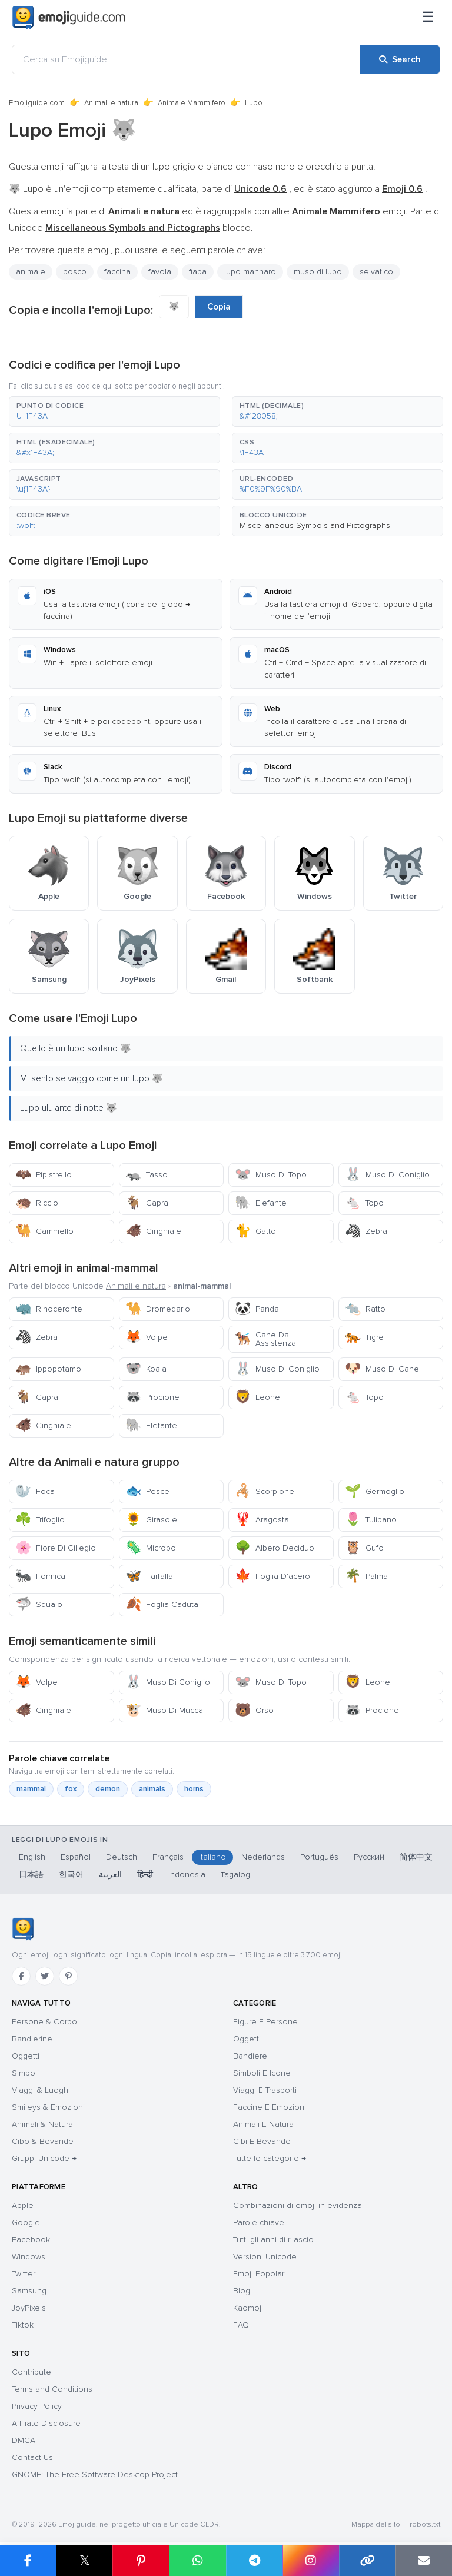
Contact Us (32, 2457)
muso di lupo (318, 272)
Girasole (151, 1520)
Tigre (364, 1337)
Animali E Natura (263, 2124)
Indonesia (186, 1875)
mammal (31, 1789)
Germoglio (374, 1491)
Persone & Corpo (44, 2022)
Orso (254, 1710)
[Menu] (428, 17)
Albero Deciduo (274, 1548)
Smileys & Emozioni (48, 2107)
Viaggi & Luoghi (41, 2090)
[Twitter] (44, 1976)
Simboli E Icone (262, 2073)
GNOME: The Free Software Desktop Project (95, 2474)
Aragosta (262, 1520)
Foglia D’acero (272, 1576)
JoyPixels (29, 2308)
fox (71, 1789)
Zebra (366, 1231)
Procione (152, 1397)
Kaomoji (248, 2308)
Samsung (29, 2291)
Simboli (25, 2073)
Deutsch (121, 1857)
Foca (35, 1491)
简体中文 (416, 1857)
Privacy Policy (37, 2406)
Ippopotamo (48, 1369)
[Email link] (424, 2560)
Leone (257, 1397)
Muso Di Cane (382, 1369)
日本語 (31, 1875)
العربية (110, 1875)
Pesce (147, 1491)
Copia (219, 306)
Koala (146, 1369)
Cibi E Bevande (262, 2141)
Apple (23, 2205)
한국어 (71, 1875)
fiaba (198, 272)
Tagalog (235, 1875)
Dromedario (157, 1309)
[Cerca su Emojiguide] (186, 59)
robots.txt (425, 2524)
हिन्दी (145, 1875)
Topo (364, 1203)
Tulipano (371, 1520)
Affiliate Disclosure (46, 2423)
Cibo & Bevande (43, 2141)
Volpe (146, 1337)
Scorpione (264, 1491)
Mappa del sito (375, 2524)
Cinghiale (153, 1231)
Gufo (364, 1548)
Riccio (36, 1203)
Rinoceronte (48, 1309)
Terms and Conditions (52, 2389)
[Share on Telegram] (254, 2560)
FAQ (241, 2325)
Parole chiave (258, 2223)
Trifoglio (40, 1520)
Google (26, 2223)
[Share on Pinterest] (140, 2560)
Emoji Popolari (259, 2274)
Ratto (365, 1309)
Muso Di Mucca (164, 1710)
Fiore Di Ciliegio (55, 1548)
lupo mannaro (250, 272)
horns (194, 1789)
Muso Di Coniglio (387, 1175)
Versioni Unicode (265, 2257)
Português (319, 1857)
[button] (114, 411)
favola (159, 272)
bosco (75, 272)
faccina (117, 272)
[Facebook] (21, 1976)
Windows (28, 2257)
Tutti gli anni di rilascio (273, 2240)
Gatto (255, 1231)
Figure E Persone (265, 2022)
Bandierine (32, 2039)
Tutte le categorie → (269, 2158)
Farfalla (149, 1576)
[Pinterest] (68, 1976)
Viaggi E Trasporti (265, 2090)
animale (30, 272)
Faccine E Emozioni (269, 2107)
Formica (40, 1576)
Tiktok (23, 2325)
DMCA (23, 2440)
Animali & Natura (42, 2124)
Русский (369, 1857)
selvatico (376, 272)
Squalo (38, 1604)
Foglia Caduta (161, 1604)
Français (168, 1857)
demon (107, 1789)
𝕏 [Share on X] (84, 2560)
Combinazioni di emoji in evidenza (297, 2205)
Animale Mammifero (191, 103)
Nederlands (263, 1857)
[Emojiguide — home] (69, 17)
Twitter (23, 2274)
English (32, 1857)
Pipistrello (43, 1175)
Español (76, 1857)
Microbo (150, 1548)
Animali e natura (111, 103)
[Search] (400, 59)
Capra (146, 1203)
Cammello (44, 1231)
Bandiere (250, 2056)
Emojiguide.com (37, 103)
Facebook (31, 2240)
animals (152, 1789)
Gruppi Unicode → (44, 2158)
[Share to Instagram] (310, 2560)
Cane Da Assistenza (265, 1339)
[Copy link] (367, 2560)
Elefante (261, 1203)
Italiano (212, 1857)
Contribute (31, 2372)
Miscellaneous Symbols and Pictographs (315, 525)
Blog (241, 2291)
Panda (257, 1309)
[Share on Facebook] (28, 2560)
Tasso (146, 1175)
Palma (366, 1576)
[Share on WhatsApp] (197, 2560)
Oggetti (25, 2056)
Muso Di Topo (271, 1175)
